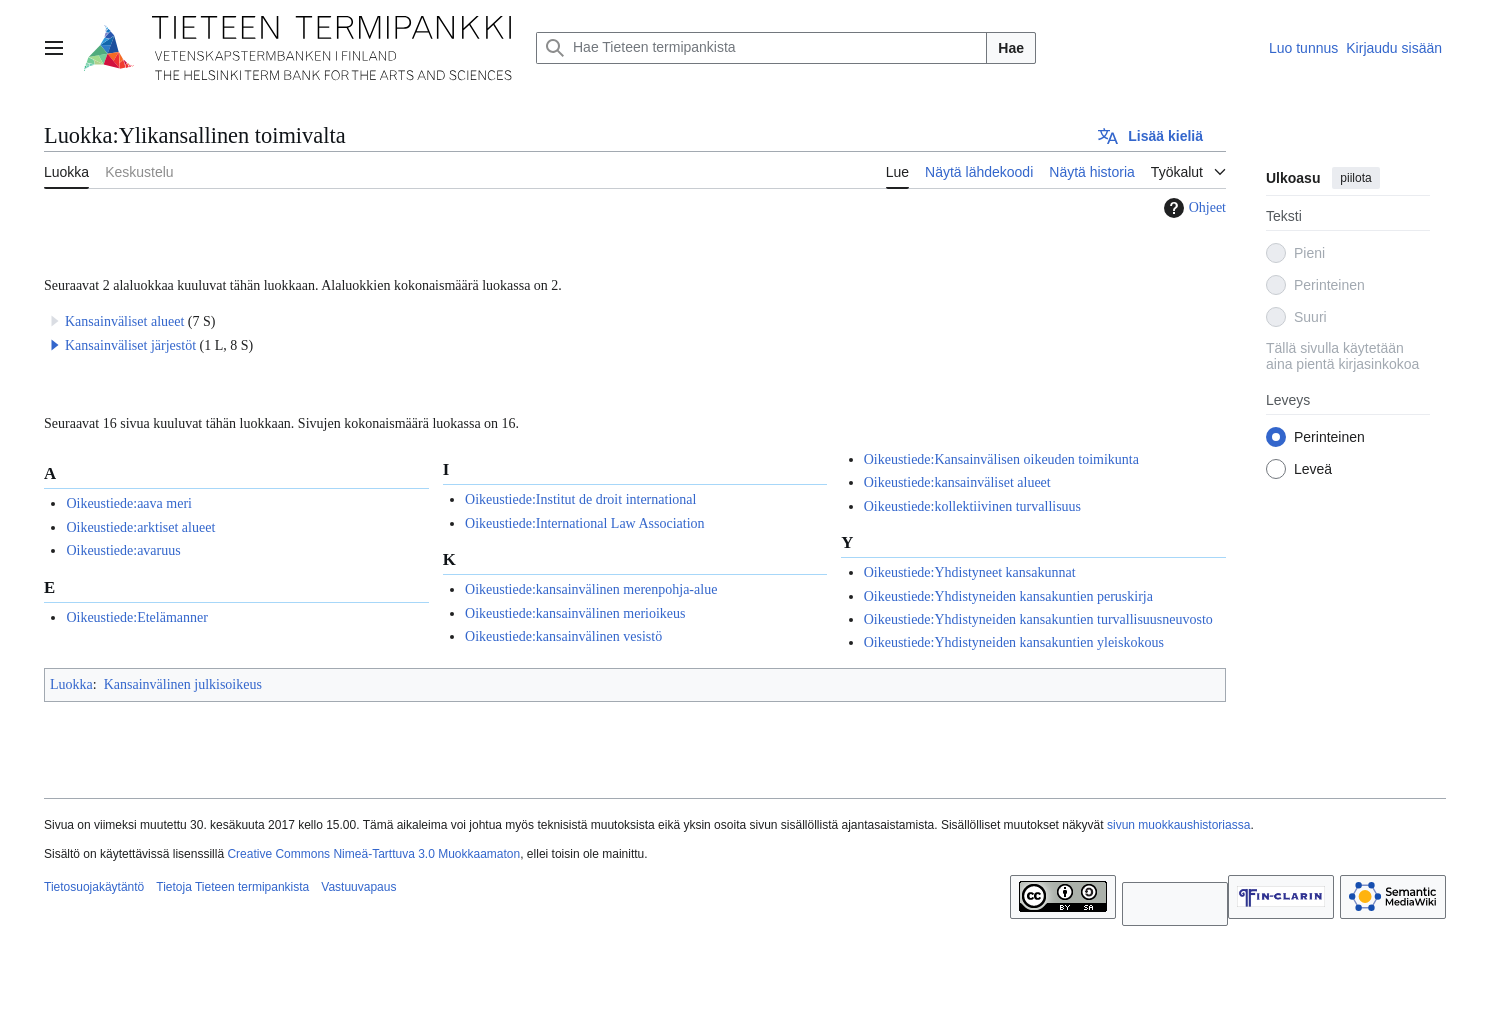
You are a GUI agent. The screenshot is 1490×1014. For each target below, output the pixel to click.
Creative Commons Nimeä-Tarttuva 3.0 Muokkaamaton (373, 854)
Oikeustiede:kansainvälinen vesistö (563, 636)
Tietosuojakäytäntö (94, 887)
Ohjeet (1192, 208)
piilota (1355, 178)
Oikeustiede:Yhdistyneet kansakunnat (970, 572)
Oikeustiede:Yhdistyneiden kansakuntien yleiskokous (1014, 642)
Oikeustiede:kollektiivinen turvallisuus (972, 506)
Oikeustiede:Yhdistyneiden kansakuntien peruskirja (1008, 596)
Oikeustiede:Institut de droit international (580, 499)
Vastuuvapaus (358, 887)
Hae (1011, 48)
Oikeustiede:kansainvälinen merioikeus (575, 613)
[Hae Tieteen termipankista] (761, 48)
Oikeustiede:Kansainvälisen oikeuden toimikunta (1001, 459)
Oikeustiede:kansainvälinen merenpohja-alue (591, 589)
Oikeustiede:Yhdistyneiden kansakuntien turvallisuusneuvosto (1038, 619)
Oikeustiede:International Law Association (585, 523)
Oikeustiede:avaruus (123, 550)
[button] (55, 345)
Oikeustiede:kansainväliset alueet (957, 482)
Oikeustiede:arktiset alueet (140, 527)
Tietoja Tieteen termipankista (232, 887)
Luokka (71, 684)
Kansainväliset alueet (124, 321)
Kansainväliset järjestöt (130, 345)
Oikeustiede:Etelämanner (137, 617)
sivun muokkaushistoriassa (1178, 825)
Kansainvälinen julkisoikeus (183, 684)
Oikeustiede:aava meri (129, 503)
